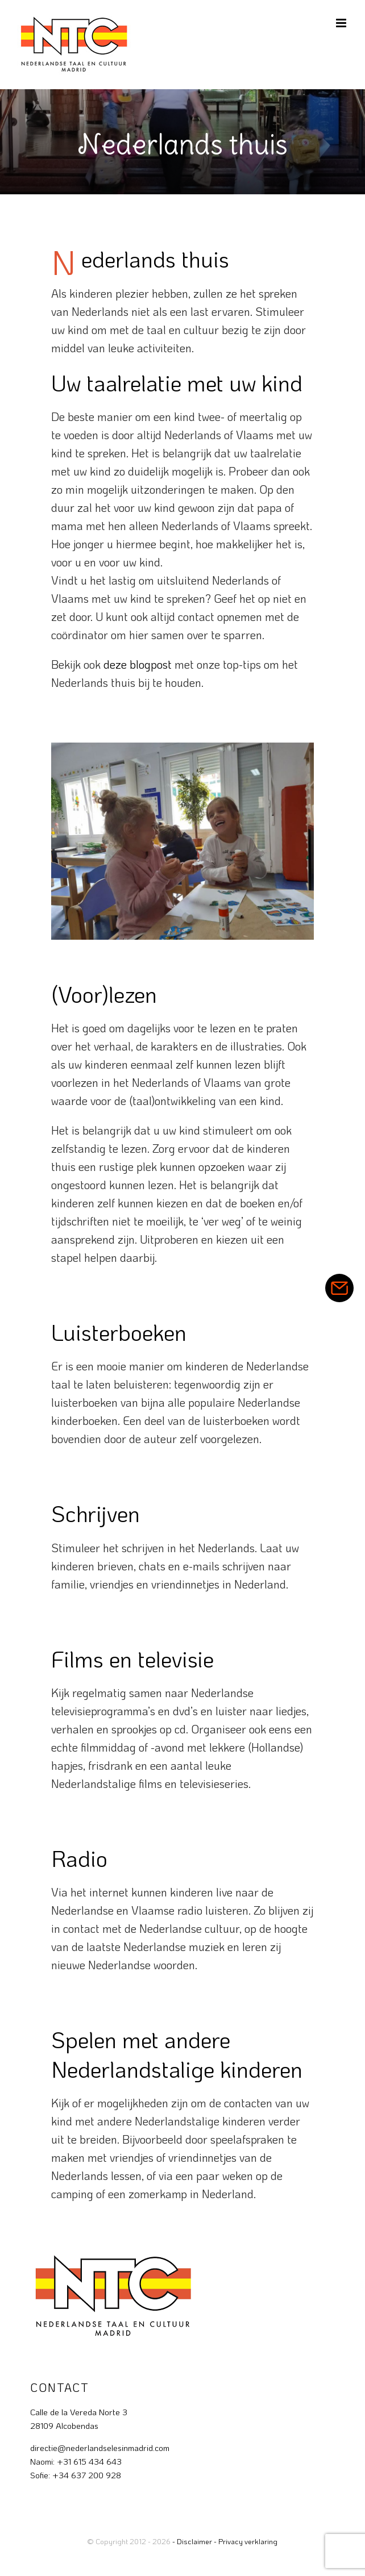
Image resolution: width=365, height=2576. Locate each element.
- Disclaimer (192, 2541)
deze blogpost (137, 664)
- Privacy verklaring (245, 2541)
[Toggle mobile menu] (342, 23)
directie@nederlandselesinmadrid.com (99, 2447)
